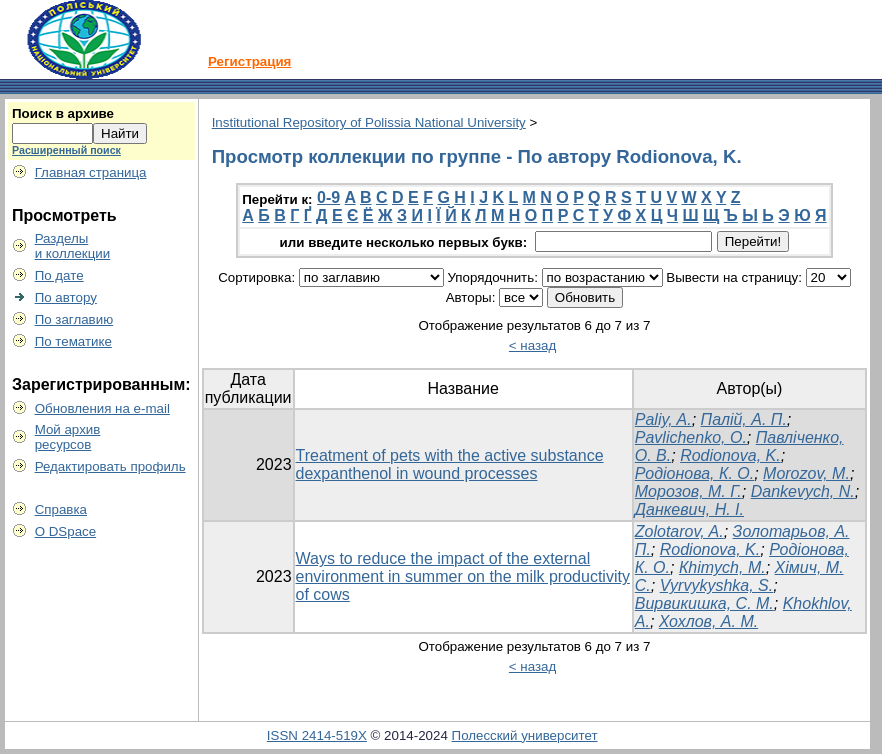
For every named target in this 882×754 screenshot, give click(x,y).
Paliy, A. (663, 419)
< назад (532, 345)
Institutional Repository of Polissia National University (369, 122)
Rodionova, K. (730, 455)
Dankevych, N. (803, 491)
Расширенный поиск (66, 150)
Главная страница (91, 172)
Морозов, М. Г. (688, 491)
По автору (66, 297)
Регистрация (249, 61)
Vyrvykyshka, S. (717, 585)
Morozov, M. (806, 473)
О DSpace (66, 531)
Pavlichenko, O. (691, 437)
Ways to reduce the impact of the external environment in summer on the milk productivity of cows (463, 576)
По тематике (73, 341)
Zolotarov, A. (679, 531)
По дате (59, 275)
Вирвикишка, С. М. (704, 603)
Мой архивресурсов (68, 437)
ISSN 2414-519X (317, 735)
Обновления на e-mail (102, 408)
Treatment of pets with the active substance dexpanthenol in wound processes (450, 464)
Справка (61, 509)
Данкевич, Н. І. (689, 509)
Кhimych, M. (722, 567)
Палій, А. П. (744, 419)
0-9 (328, 197)
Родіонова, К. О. (694, 473)
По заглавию (74, 319)
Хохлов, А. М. (708, 621)
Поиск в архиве (63, 113)
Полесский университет (525, 735)
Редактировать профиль (110, 466)
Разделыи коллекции (73, 246)
